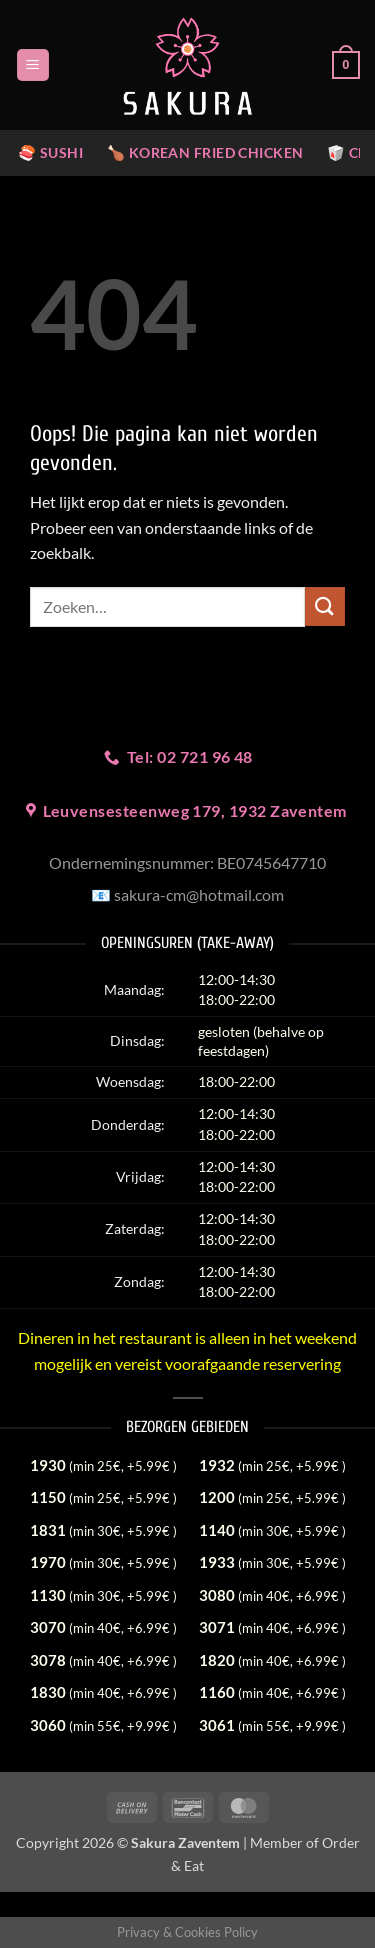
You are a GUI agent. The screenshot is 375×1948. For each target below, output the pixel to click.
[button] (33, 65)
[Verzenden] (325, 606)
